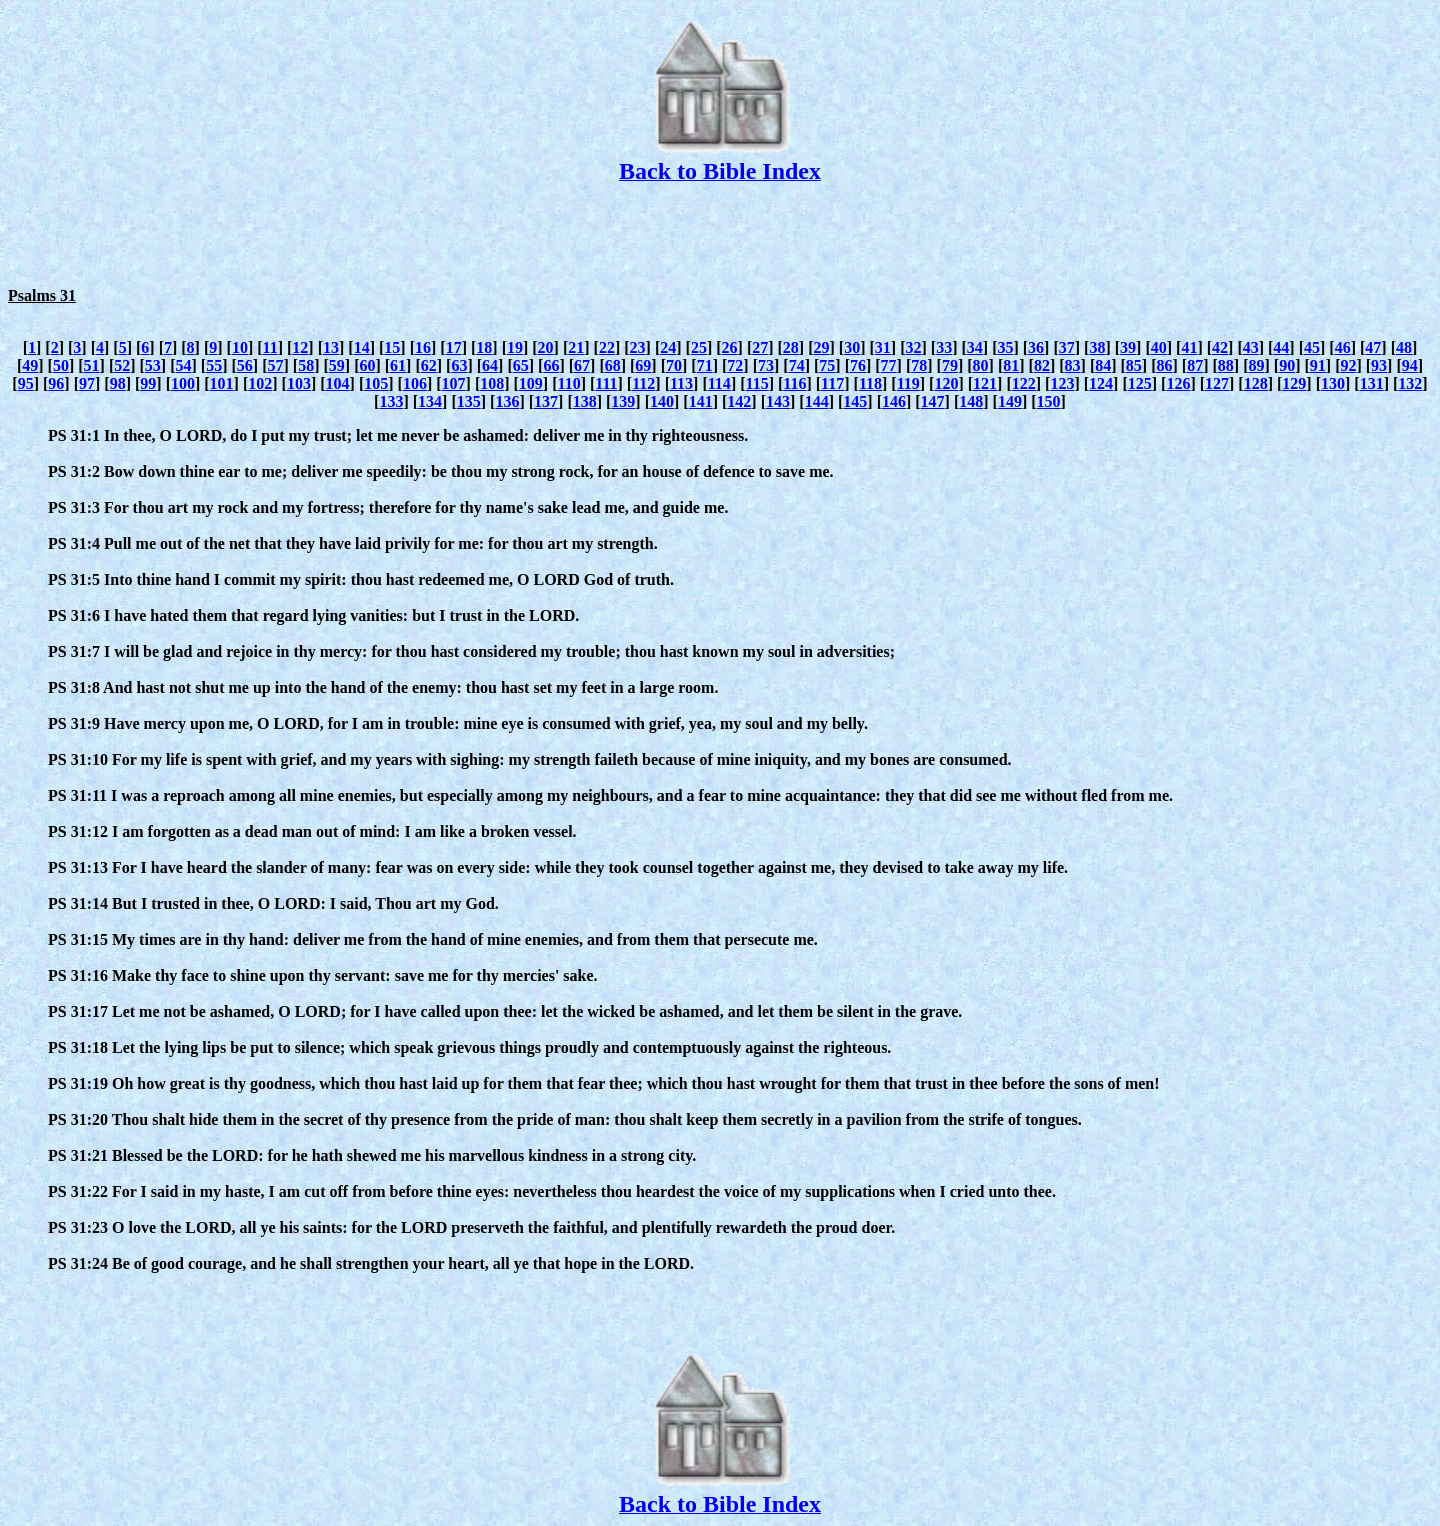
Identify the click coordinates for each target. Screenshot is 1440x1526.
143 (778, 401)
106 (415, 383)
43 (1251, 347)
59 (337, 365)
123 (1062, 383)
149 (1010, 401)
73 (766, 365)
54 (184, 365)
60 (367, 365)
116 (794, 383)
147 (933, 401)
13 (331, 347)
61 (398, 365)
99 (148, 383)
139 (623, 401)
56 (245, 365)
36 (1036, 347)
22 (607, 347)
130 (1333, 383)
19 (515, 347)
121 (985, 383)
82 (1042, 365)
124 (1101, 383)
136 (507, 401)
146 (894, 401)
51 (92, 365)
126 (1178, 383)
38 (1097, 347)
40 (1159, 347)
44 (1281, 347)
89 (1256, 365)
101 (222, 383)
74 (797, 365)
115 (757, 383)
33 (944, 347)
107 (454, 383)
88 (1226, 365)
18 (484, 347)
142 (739, 401)
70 (674, 365)
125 (1140, 383)
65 (521, 365)
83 (1073, 365)
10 (240, 347)
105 (376, 383)
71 (705, 365)
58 (306, 365)
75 (827, 365)
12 (300, 347)
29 (822, 347)
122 (1024, 383)
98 (118, 383)
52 (122, 365)
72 (735, 365)
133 (391, 401)
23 (638, 347)
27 (760, 347)
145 (855, 401)
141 (701, 401)
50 (61, 365)
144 (817, 401)
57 (275, 365)
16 (423, 347)
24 (668, 347)
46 (1343, 347)
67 (582, 365)
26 (730, 347)
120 (946, 383)
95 (26, 383)
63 (459, 365)
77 (889, 365)
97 (87, 383)
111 (606, 383)
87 (1195, 365)
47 (1373, 347)
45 (1312, 347)
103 (299, 383)
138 (585, 401)
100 (183, 383)
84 (1103, 365)
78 (919, 365)
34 (975, 347)
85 (1134, 365)
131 (1372, 383)
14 (362, 347)
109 (531, 383)
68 (613, 365)
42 (1220, 347)
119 (908, 383)
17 (454, 347)
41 (1189, 347)
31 (883, 347)
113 (681, 383)
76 (858, 365)
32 (913, 347)
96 (56, 383)
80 (981, 365)
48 (1404, 347)
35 (1005, 347)
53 (153, 365)
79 (950, 365)
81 (1011, 365)
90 (1287, 365)
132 (1410, 383)
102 (260, 383)
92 (1348, 365)
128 (1256, 383)
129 (1294, 383)
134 (430, 401)
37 (1067, 347)
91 (1318, 365)
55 (214, 365)
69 (643, 365)
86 (1165, 365)
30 (852, 347)
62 (429, 365)
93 (1379, 365)
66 (551, 365)
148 (971, 401)
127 (1217, 383)
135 (469, 401)
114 (719, 383)
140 (662, 401)
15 (392, 347)
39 (1128, 347)
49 (30, 365)
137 (546, 401)
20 (546, 347)
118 (870, 383)
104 (338, 383)
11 (270, 347)
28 (791, 347)
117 (832, 383)
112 (643, 383)
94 (1410, 365)
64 (490, 365)
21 (576, 347)
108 (492, 383)
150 (1049, 401)
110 (569, 383)
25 (699, 347)
